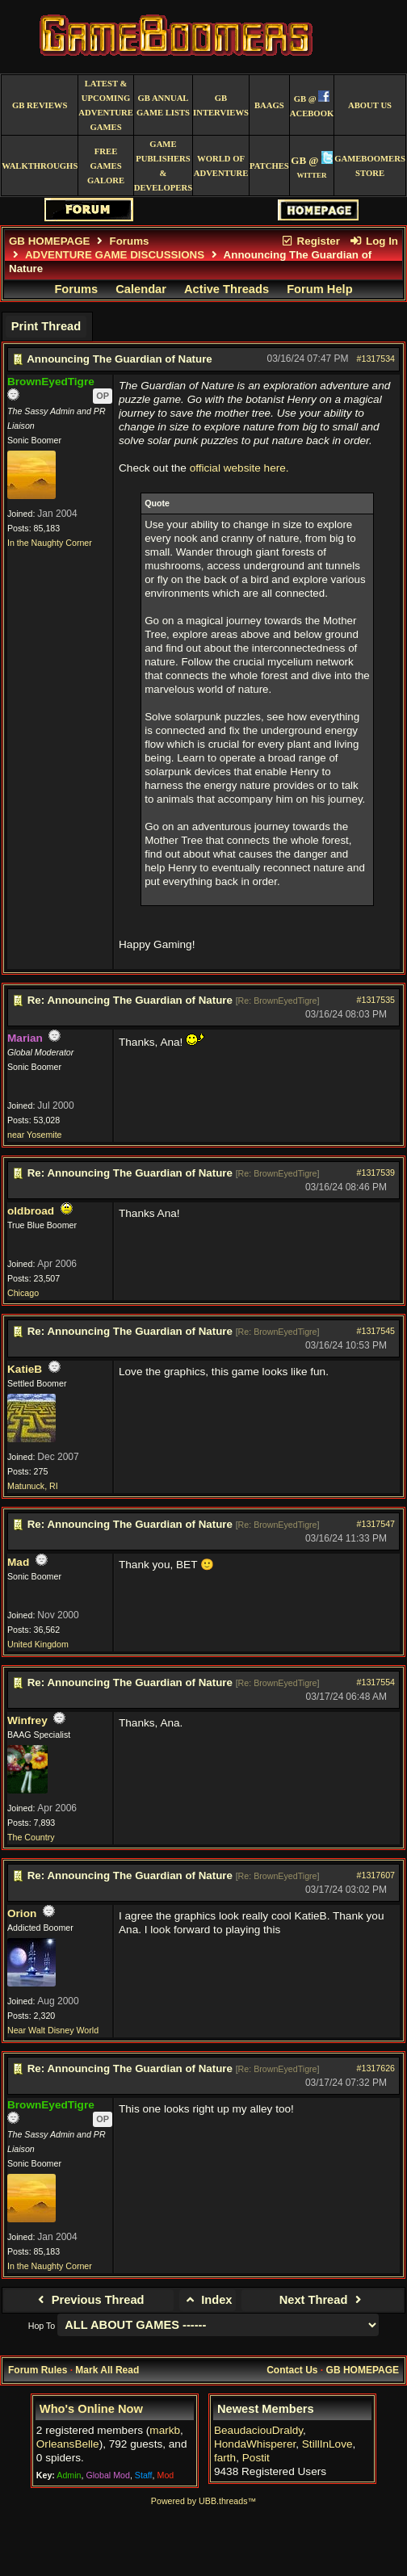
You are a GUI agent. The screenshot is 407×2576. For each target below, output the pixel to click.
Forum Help (319, 289)
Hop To (42, 2326)
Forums (129, 241)
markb (164, 2430)
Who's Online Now (91, 2408)
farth (225, 2458)
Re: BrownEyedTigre (277, 1000)
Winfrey (27, 1720)
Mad (18, 1562)
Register (310, 241)
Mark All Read (107, 2370)
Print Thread (46, 326)
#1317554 (376, 1682)
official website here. (239, 468)
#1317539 (376, 1172)
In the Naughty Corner (49, 543)
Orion (21, 1913)
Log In (374, 241)
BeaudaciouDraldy (258, 2430)
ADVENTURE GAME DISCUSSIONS (114, 255)
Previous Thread (88, 2299)
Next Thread (322, 2299)
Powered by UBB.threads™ (203, 2501)
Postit (256, 2458)
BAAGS (269, 105)
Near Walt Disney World (53, 2030)
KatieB (24, 1369)
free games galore (105, 166)
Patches (269, 166)
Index (208, 2299)
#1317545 (376, 1331)
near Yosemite (34, 1134)
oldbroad (30, 1211)
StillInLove (327, 2444)
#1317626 (376, 2068)
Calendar (140, 289)
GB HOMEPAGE (49, 241)
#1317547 (376, 1524)
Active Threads (226, 289)
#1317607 (376, 1875)
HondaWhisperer (255, 2444)
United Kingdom (38, 1644)
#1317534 (376, 358)
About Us (370, 105)
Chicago (23, 1293)
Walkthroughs (40, 166)
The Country (31, 1837)
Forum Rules (37, 2370)
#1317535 (376, 1000)
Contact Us (291, 2370)
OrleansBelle (67, 2444)
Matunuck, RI (32, 1486)
